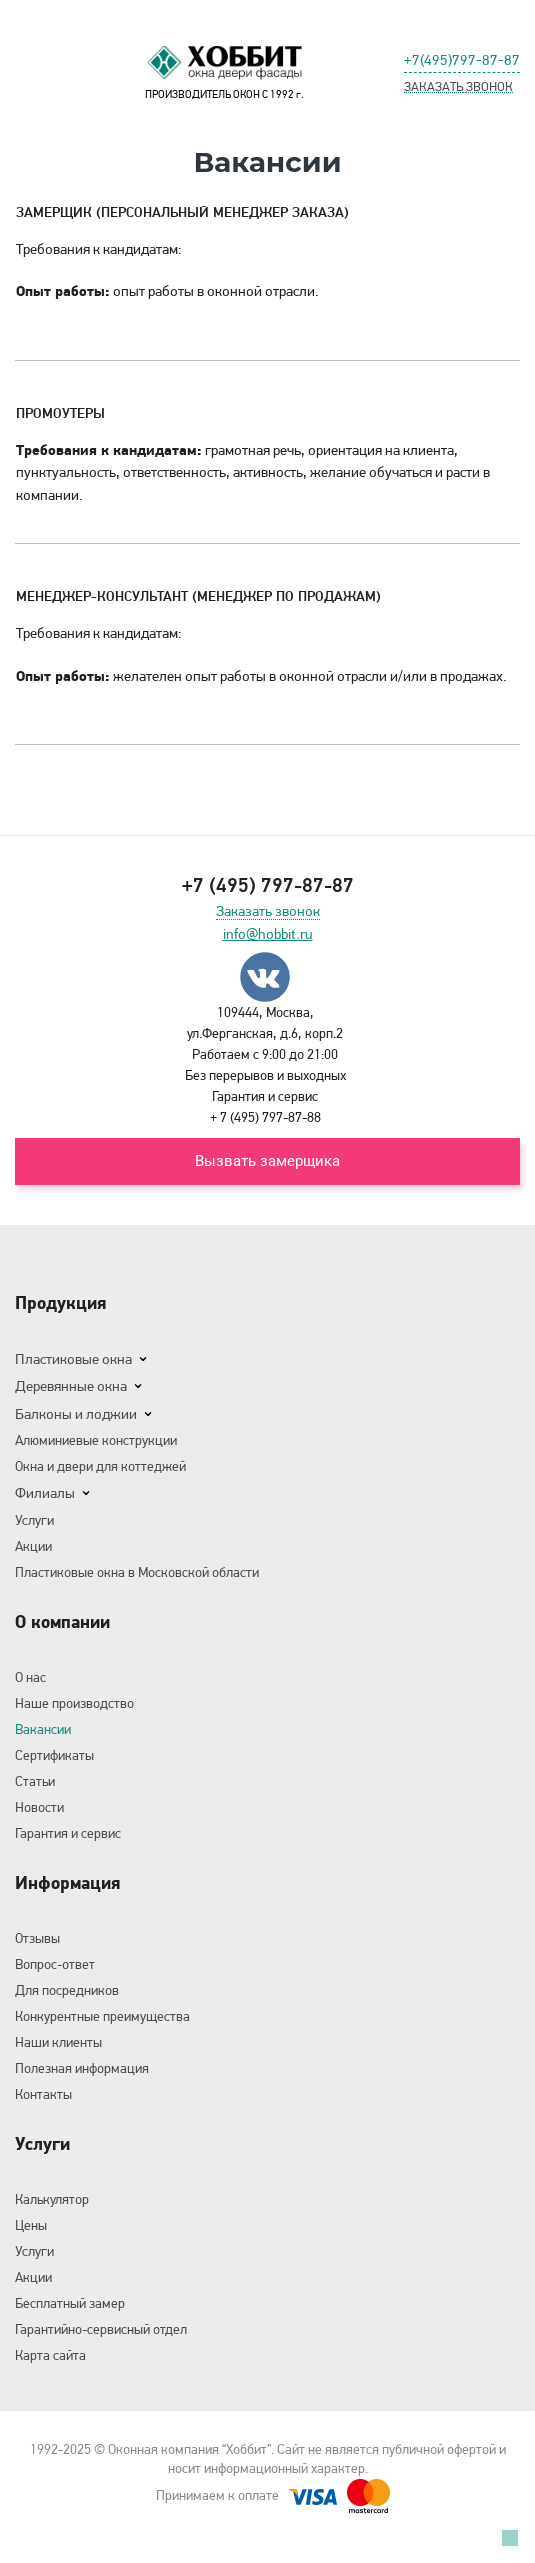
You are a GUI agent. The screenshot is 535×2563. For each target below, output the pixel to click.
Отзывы (37, 1938)
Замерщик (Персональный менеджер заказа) (182, 211)
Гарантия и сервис (68, 1833)
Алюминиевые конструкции (96, 1440)
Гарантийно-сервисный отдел (101, 2329)
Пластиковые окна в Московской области (137, 1572)
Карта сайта (50, 2355)
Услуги (34, 1520)
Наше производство (74, 1703)
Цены (31, 2225)
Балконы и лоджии (76, 1414)
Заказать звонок (268, 912)
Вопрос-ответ (55, 1964)
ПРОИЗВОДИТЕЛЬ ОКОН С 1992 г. (225, 71)
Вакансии (43, 1729)
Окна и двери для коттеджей (100, 1466)
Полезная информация (82, 2068)
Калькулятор (52, 2199)
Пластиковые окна (73, 1359)
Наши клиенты (58, 2042)
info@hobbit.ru (268, 934)
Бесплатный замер (70, 2303)
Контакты (43, 2094)
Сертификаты (54, 1755)
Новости (39, 1807)
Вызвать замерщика (267, 1161)
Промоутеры (60, 412)
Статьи (35, 1781)
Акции (33, 1546)
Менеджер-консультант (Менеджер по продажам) (198, 595)
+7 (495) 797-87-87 (268, 885)
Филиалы (45, 1493)
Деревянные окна (71, 1386)
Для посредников (67, 1990)
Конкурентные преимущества (102, 2016)
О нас (30, 1677)
